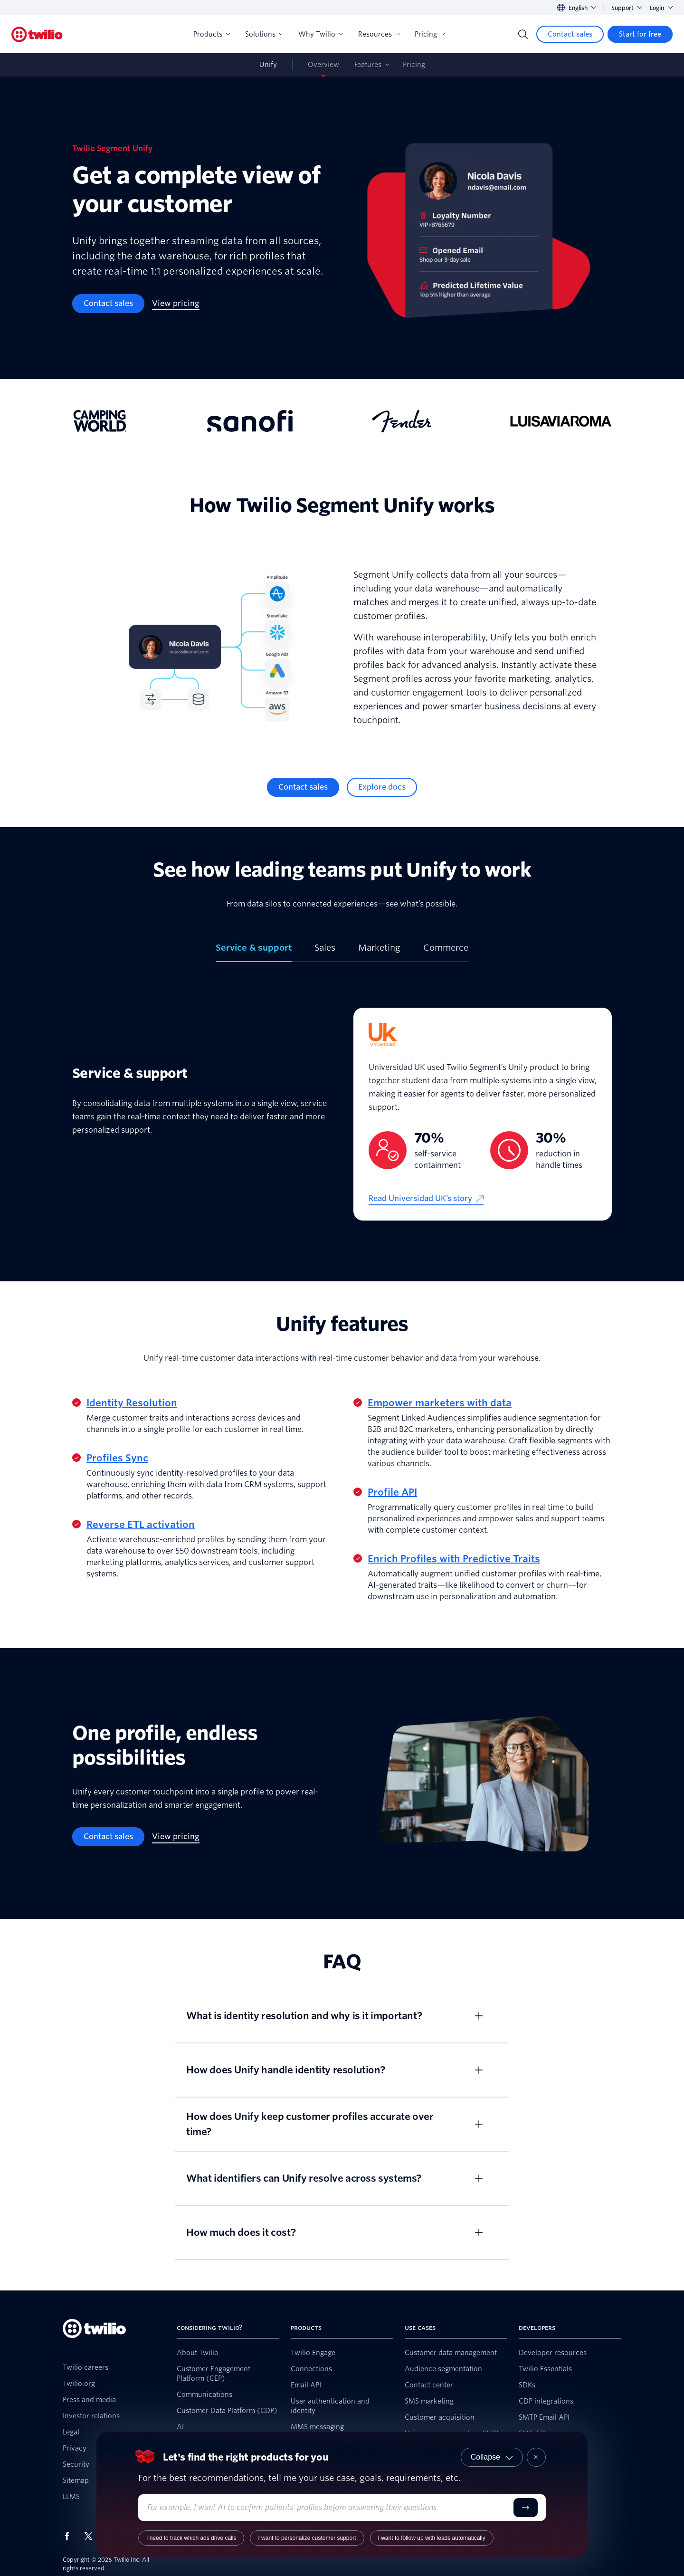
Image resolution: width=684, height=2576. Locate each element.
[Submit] (525, 2507)
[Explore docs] (382, 787)
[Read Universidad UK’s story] (426, 1198)
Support (626, 7)
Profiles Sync (117, 1458)
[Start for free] (640, 34)
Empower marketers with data (440, 1403)
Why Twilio (320, 34)
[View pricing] (176, 303)
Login (661, 7)
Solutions (264, 34)
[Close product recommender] (536, 2457)
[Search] (522, 34)
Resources (378, 34)
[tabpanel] (342, 1114)
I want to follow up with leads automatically (431, 2538)
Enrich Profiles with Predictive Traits (454, 1559)
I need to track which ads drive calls (191, 2538)
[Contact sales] (570, 34)
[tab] (254, 951)
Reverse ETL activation (140, 1524)
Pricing (430, 34)
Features (367, 64)
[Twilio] (37, 34)
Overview (323, 64)
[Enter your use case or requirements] (328, 2507)
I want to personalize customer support (307, 2538)
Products (211, 34)
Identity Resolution (131, 1403)
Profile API (392, 1492)
